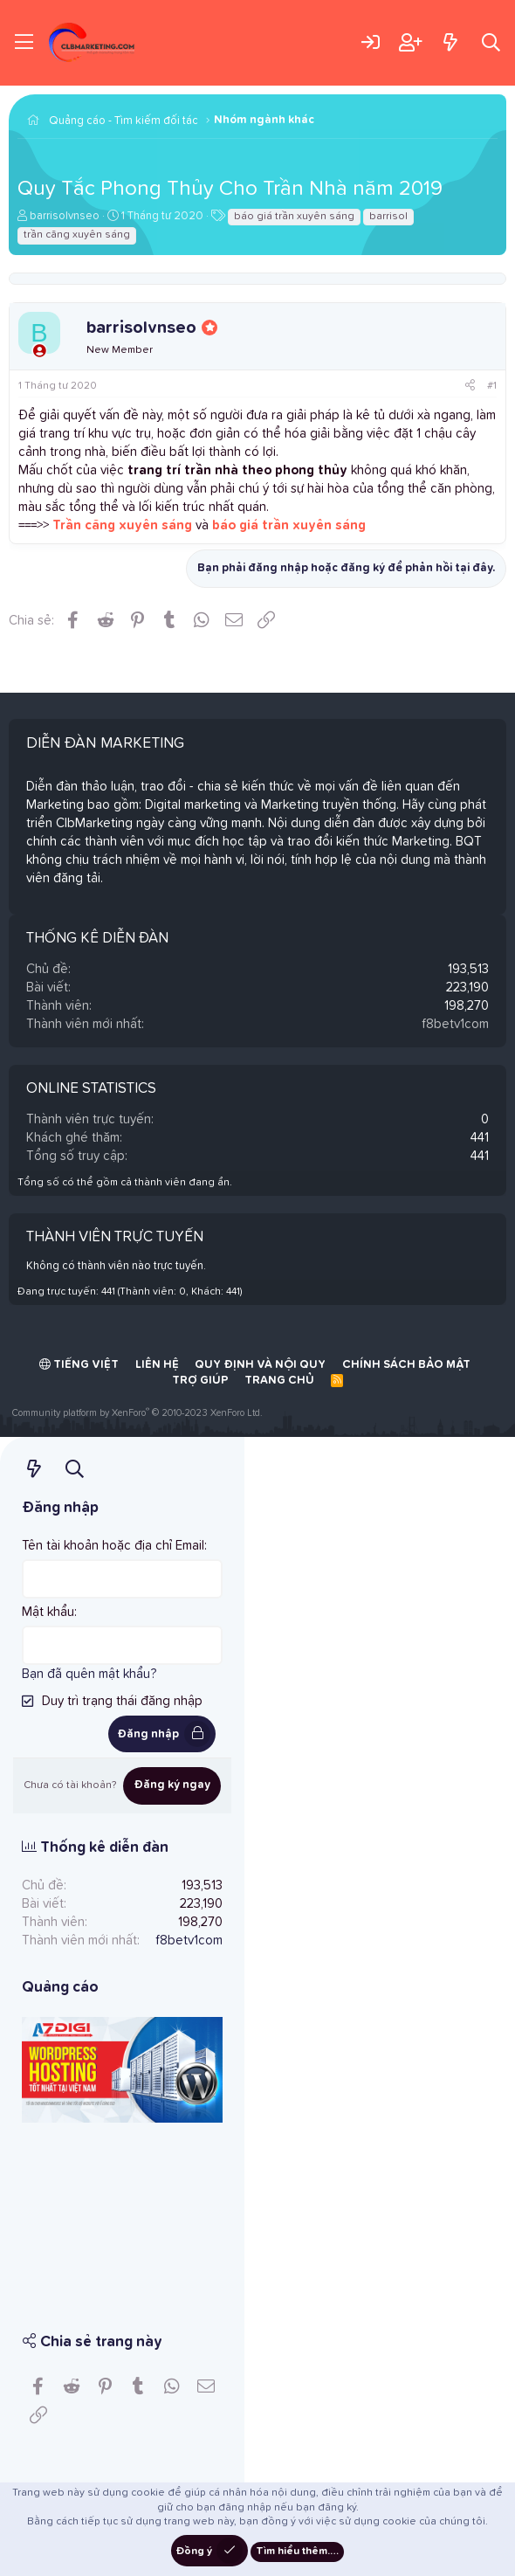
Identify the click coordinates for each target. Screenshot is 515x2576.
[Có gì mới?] (449, 42)
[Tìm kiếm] (491, 42)
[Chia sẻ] (470, 386)
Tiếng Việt (79, 1364)
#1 (492, 386)
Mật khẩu (48, 1612)
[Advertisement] (122, 2215)
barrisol (388, 216)
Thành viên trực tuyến (114, 1237)
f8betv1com (455, 1024)
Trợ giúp (200, 1380)
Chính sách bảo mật (406, 1365)
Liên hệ (157, 1365)
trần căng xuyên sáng (77, 235)
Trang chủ (279, 1380)
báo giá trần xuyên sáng (294, 216)
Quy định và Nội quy (260, 1365)
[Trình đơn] (24, 42)
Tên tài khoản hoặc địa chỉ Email (113, 1545)
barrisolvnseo (65, 216)
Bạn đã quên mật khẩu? (89, 1674)
